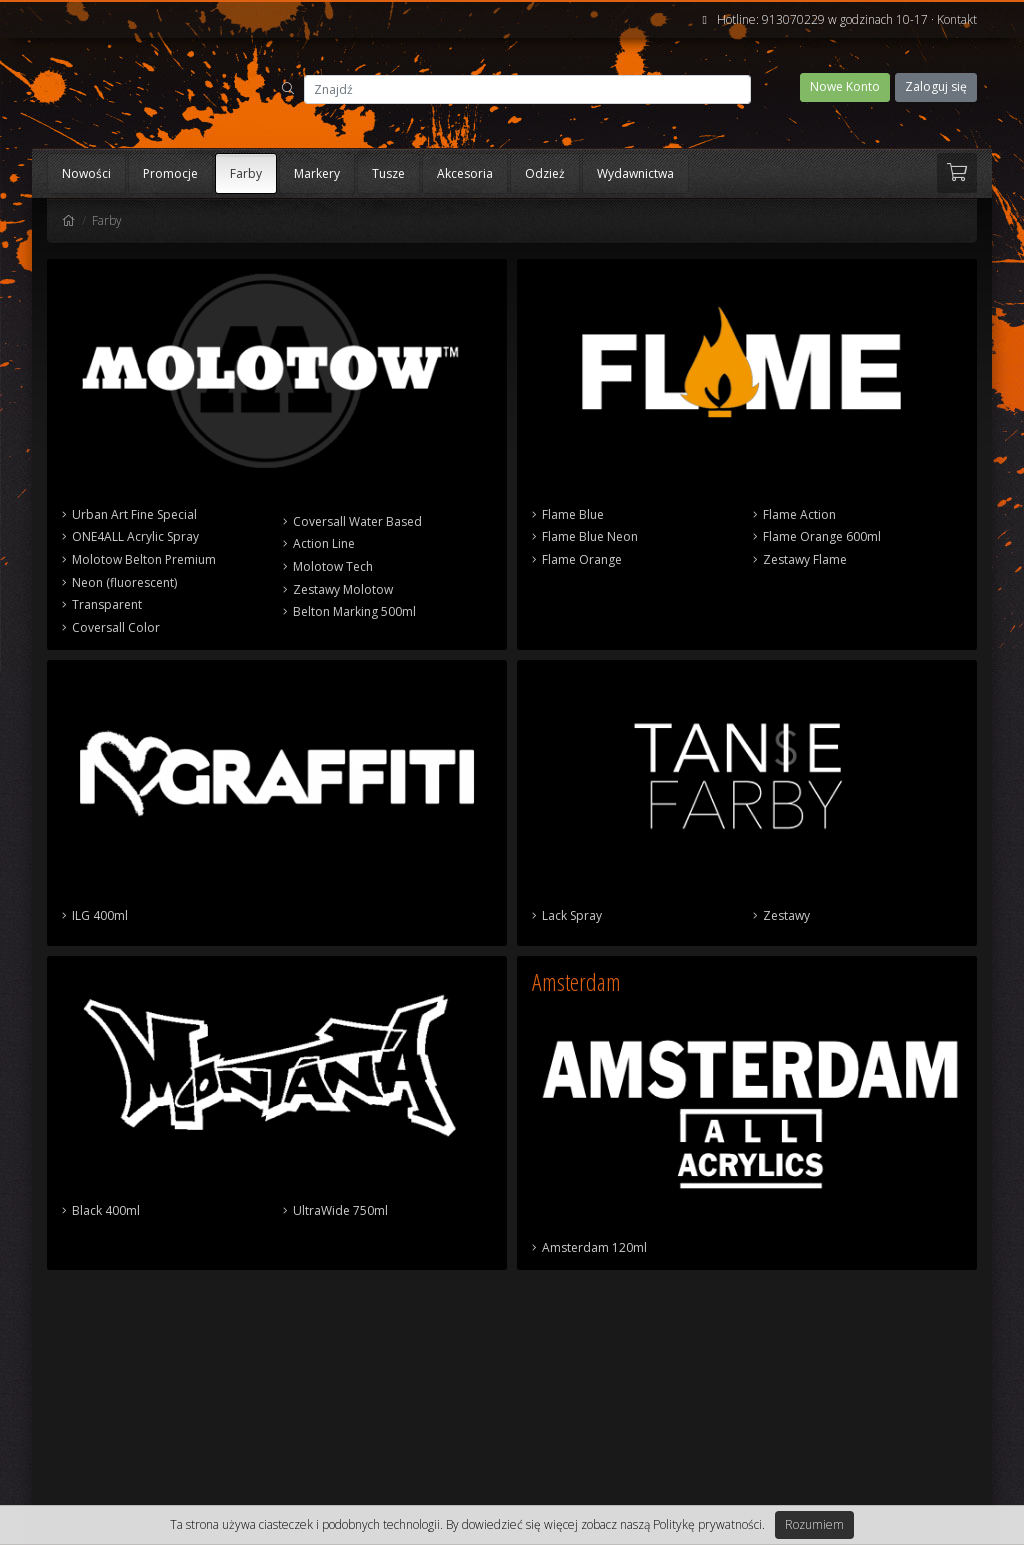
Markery (317, 173)
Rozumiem (814, 1524)
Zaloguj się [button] (936, 86)
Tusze (388, 173)
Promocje (170, 173)
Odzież (545, 173)
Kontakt (957, 19)
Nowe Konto (845, 86)
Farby (246, 173)
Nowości (86, 173)
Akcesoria (465, 173)
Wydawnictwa (635, 173)
